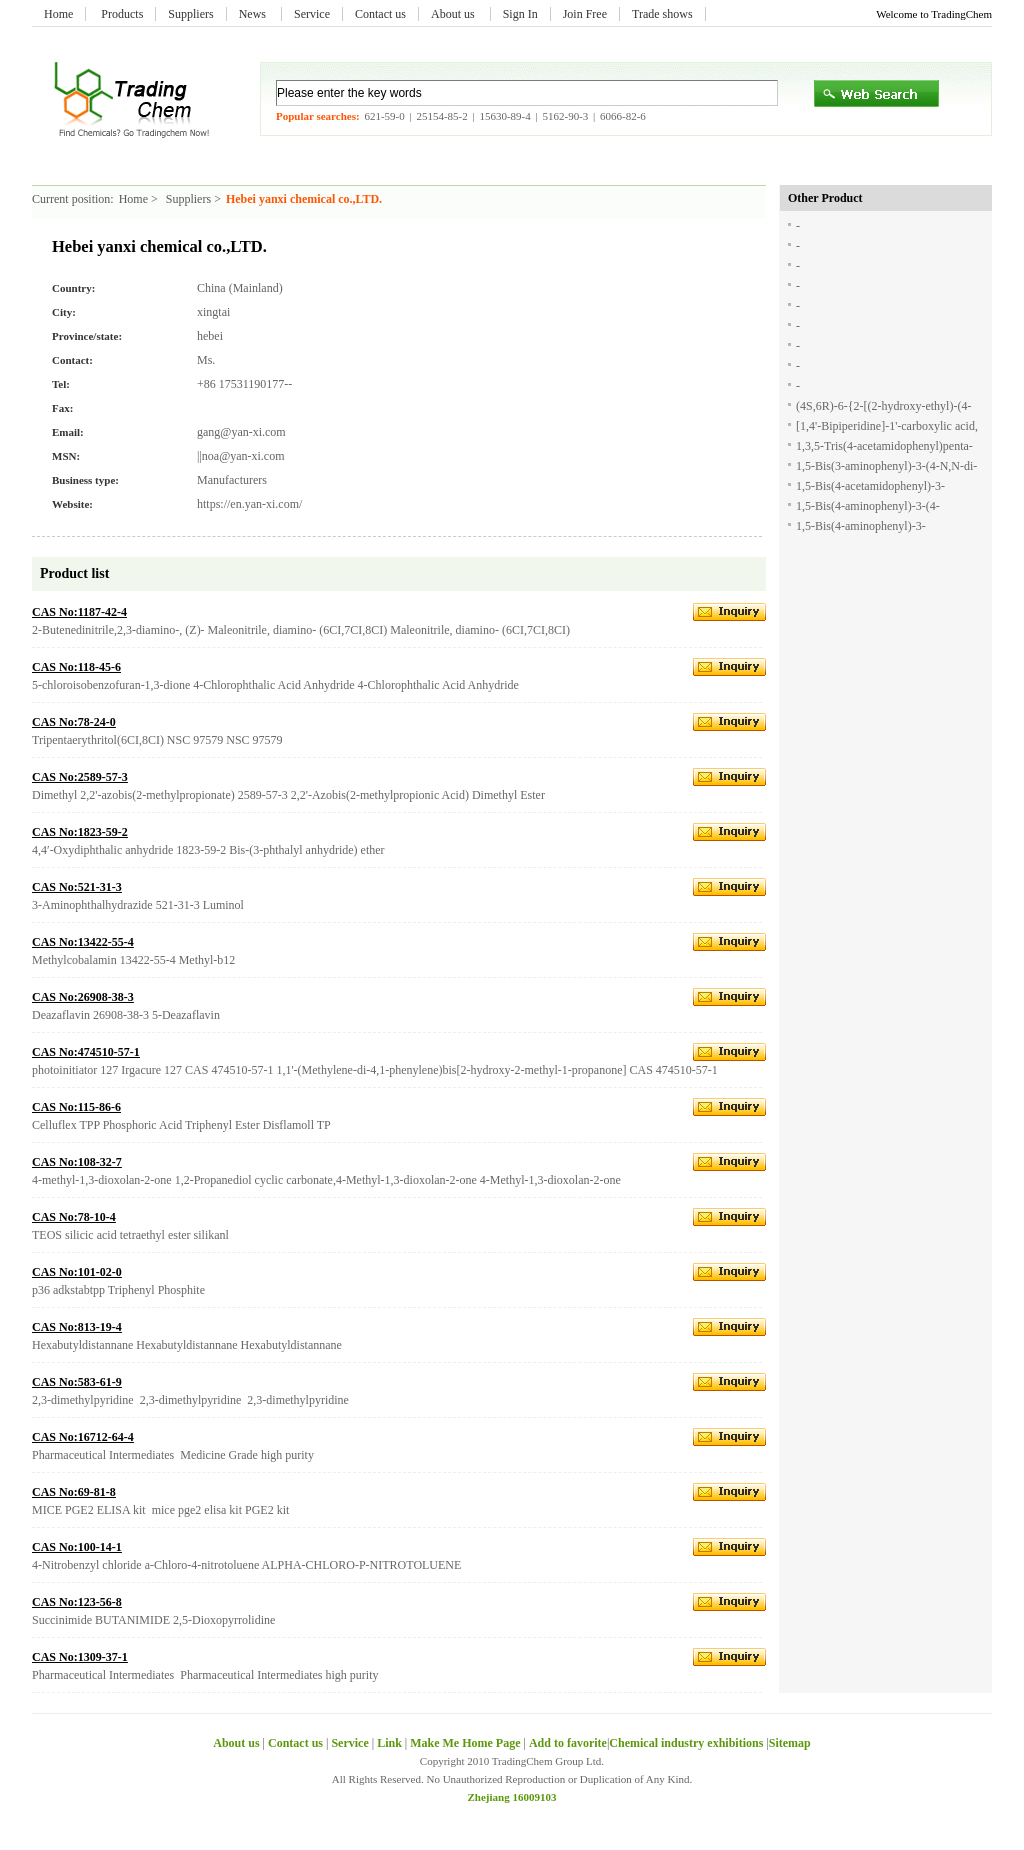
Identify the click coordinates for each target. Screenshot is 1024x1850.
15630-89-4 (504, 116)
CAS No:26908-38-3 (83, 997)
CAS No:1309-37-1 (80, 1657)
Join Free (585, 14)
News (254, 14)
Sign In (520, 14)
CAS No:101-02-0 (77, 1272)
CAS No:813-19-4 (77, 1327)
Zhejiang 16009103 (512, 1797)
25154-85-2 (441, 116)
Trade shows (662, 14)
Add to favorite (568, 1743)
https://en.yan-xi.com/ (249, 504)
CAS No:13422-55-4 (83, 942)
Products (122, 14)
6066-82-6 (623, 116)
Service (312, 14)
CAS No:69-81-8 (74, 1492)
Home (58, 14)
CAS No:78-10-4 (74, 1217)
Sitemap (790, 1743)
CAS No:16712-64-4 (83, 1437)
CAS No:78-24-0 (74, 722)
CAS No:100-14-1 (77, 1547)
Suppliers (190, 14)
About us (454, 14)
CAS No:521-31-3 (77, 887)
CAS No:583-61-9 (77, 1382)
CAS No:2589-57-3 (80, 777)
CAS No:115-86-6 (76, 1107)
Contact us (380, 14)
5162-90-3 (565, 116)
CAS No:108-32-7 (77, 1162)
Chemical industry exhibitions (687, 1743)
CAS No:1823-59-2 (80, 832)
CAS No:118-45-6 (76, 667)
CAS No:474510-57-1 (86, 1052)
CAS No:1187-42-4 (79, 612)
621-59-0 (384, 116)
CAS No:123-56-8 (77, 1602)
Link (389, 1743)
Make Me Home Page (465, 1743)
